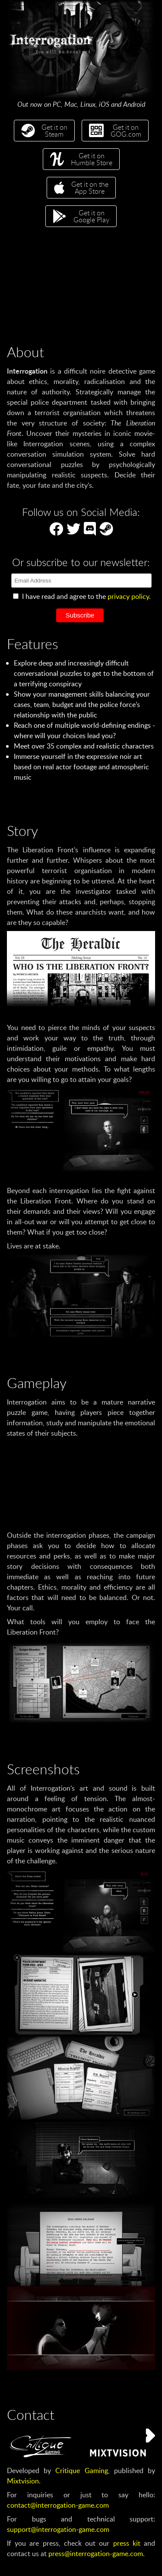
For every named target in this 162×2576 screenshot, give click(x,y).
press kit (126, 2543)
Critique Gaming (81, 2470)
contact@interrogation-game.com (58, 2505)
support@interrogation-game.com (58, 2529)
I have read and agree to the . (82, 596)
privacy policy (128, 596)
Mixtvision (23, 2481)
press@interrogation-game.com (95, 2553)
